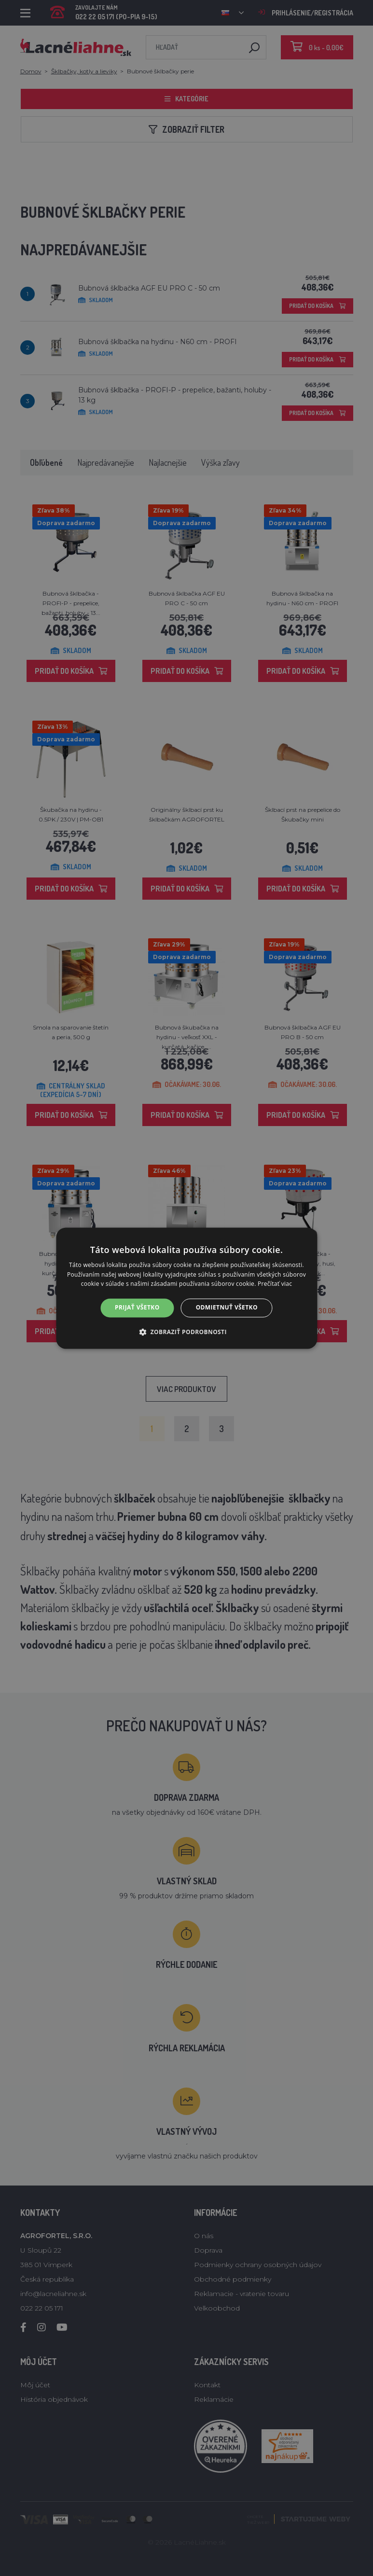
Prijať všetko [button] (137, 1308)
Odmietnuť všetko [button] (227, 1308)
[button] (186, 1332)
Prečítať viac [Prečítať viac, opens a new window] (275, 1284)
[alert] (186, 1288)
